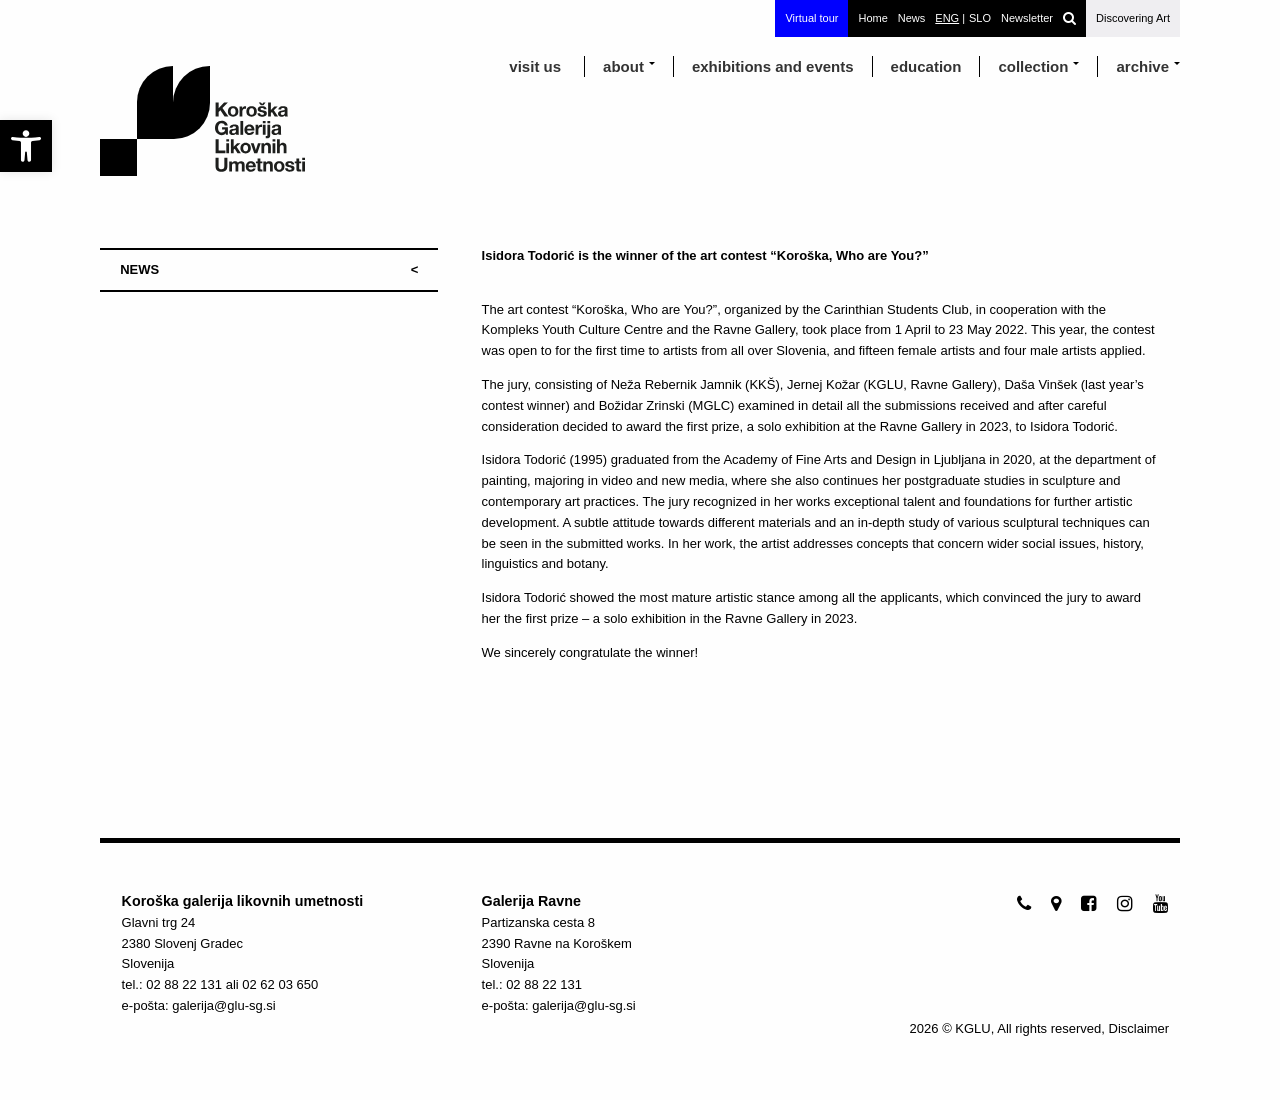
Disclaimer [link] (1139, 1028)
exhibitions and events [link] (773, 66)
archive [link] (1142, 66)
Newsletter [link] (1027, 18)
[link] (26, 146)
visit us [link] (535, 66)
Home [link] (872, 18)
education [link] (926, 66)
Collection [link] (1033, 66)
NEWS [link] (139, 269)
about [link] (623, 66)
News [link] (912, 18)
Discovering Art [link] (1133, 18)
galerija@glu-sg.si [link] (224, 1005)
